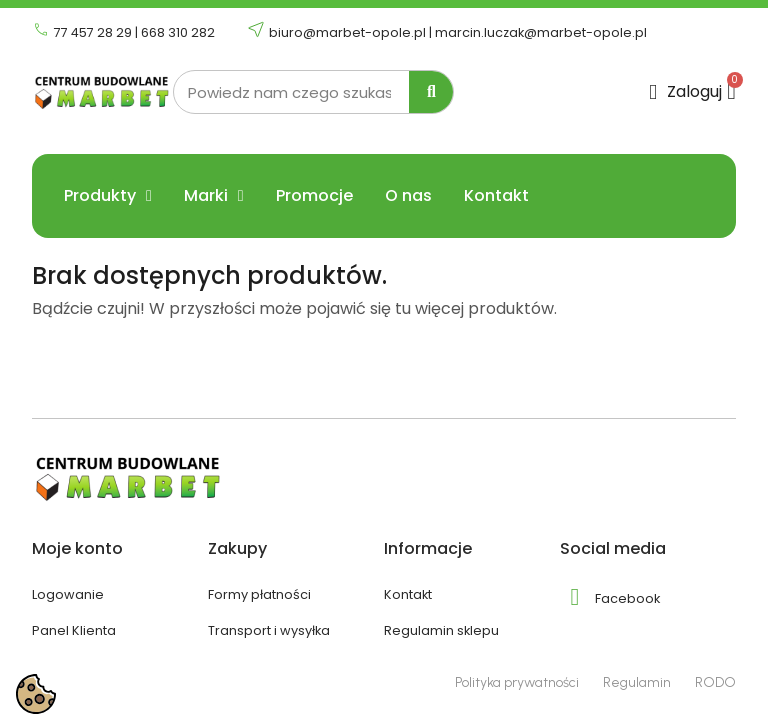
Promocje (314, 196)
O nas (408, 196)
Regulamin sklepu (441, 630)
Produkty (108, 196)
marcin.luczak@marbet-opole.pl (541, 32)
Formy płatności (259, 594)
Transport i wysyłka (269, 630)
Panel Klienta (74, 630)
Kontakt (496, 196)
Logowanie (68, 594)
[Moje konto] (685, 92)
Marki (214, 196)
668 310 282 (178, 32)
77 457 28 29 (93, 32)
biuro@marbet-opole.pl (347, 32)
